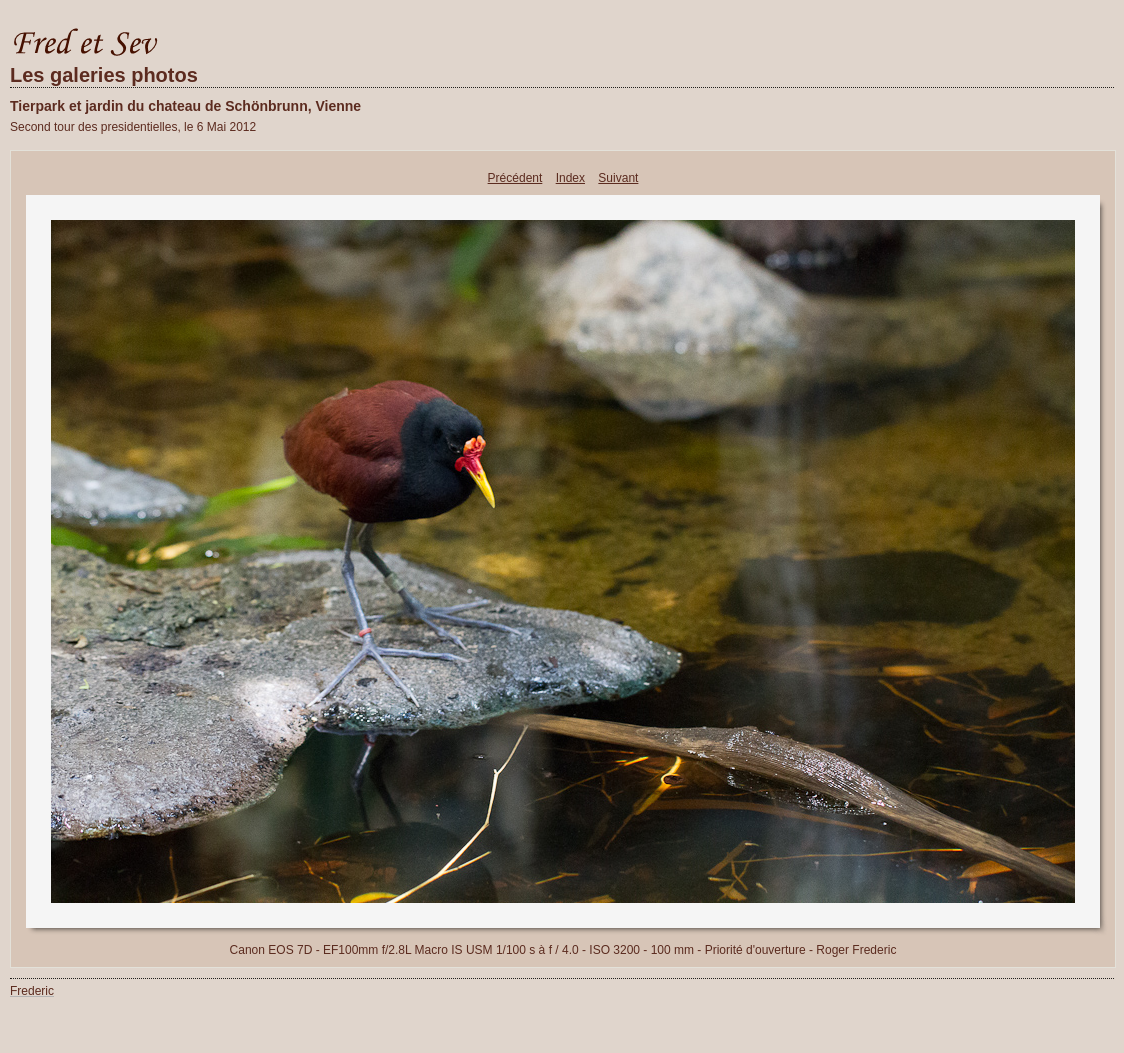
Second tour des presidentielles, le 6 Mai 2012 (133, 127)
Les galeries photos (104, 75)
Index (570, 178)
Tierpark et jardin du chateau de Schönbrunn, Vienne (185, 106)
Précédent (515, 178)
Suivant (618, 178)
